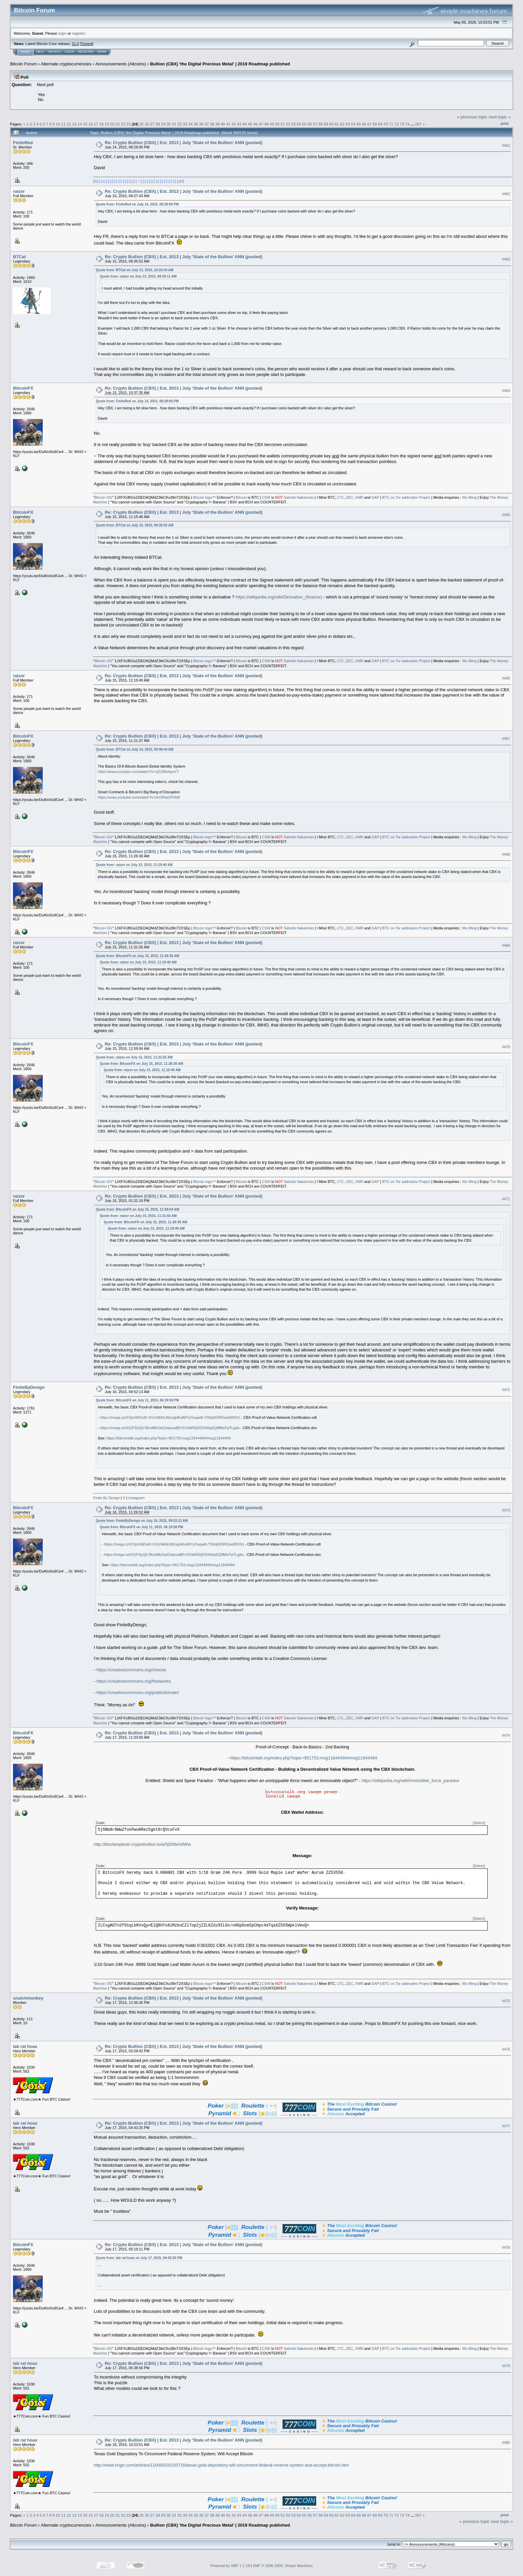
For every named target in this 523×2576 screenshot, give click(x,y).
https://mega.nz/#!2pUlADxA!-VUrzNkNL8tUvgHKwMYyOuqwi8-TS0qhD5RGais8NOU (170, 1417)
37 (206, 124)
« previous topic (472, 116)
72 (396, 124)
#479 (506, 2366)
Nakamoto (305, 497)
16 (90, 124)
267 (418, 124)
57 (315, 124)
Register (85, 51)
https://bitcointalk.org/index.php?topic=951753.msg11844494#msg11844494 (168, 1438)
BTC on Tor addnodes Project (406, 497)
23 (128, 124)
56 (310, 124)
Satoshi (290, 497)
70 (386, 124)
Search (54, 51)
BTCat (19, 256)
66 (364, 124)
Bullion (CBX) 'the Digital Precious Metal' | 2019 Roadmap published (220, 63)
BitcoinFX (23, 388)
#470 (506, 1047)
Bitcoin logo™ (204, 497)
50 (277, 124)
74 (407, 124)
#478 (506, 2247)
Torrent (86, 44)
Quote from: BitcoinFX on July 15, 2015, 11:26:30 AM (137, 956)
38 (212, 124)
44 (244, 124)
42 (233, 124)
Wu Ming (469, 497)
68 (375, 124)
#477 (506, 2126)
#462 (506, 194)
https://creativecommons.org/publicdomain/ (137, 1692)
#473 (506, 1510)
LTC (340, 497)
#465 (506, 515)
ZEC (349, 497)
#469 (506, 945)
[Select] (479, 1823)
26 (147, 124)
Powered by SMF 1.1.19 (230, 2566)
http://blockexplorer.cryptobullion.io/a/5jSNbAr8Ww (142, 1844)
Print (505, 123)
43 (239, 124)
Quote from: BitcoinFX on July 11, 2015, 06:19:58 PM (137, 1400)
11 (63, 124)
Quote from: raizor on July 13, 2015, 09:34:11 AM (138, 276)
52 (288, 124)
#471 (506, 1199)
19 (107, 124)
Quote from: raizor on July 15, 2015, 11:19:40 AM (134, 865)
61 (337, 124)
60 (331, 124)
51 (283, 124)
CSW (266, 497)
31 (174, 124)
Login (69, 51)
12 (69, 124)
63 (348, 124)
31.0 (75, 44)
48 (266, 124)
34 (190, 124)
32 (179, 124)
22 (123, 124)
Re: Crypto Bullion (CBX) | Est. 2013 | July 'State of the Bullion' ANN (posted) (183, 142)
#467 (506, 739)
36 (201, 124)
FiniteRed (23, 142)
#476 (506, 2049)
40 (223, 124)
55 (304, 124)
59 (326, 124)
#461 (506, 145)
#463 (506, 260)
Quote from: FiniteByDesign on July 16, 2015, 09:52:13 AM (142, 1521)
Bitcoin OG (103, 497)
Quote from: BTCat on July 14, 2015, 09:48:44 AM (134, 749)
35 (195, 124)
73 (402, 124)
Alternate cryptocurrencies (66, 63)
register (78, 33)
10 (58, 124)
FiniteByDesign (29, 1387)
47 (261, 124)
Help (40, 51)
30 (168, 124)
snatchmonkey (28, 1998)
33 (185, 124)
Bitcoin (241, 497)
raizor (19, 191)
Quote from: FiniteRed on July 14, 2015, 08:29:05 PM (137, 204)
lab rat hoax (25, 2046)
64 (353, 124)
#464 (506, 391)
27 (152, 124)
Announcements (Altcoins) (120, 63)
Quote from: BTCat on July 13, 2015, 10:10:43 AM (134, 270)
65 (358, 124)
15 (85, 124)
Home (25, 51)
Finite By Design (106, 1498)
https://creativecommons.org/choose (131, 1669)
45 (250, 124)
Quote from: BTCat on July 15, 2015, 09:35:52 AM (134, 525)
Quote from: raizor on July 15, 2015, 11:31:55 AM (134, 1057)
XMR (359, 497)
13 (74, 124)
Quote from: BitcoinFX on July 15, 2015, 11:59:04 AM (137, 1209)
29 (163, 124)
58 (321, 124)
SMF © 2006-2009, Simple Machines (283, 2566)
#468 (506, 854)
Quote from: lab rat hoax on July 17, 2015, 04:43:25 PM (139, 2258)
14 (79, 124)
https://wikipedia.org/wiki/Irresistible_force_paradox (410, 1780)
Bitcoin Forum (23, 63)
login (62, 33)
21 (117, 124)
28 (158, 124)
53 (293, 124)
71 (391, 124)
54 (299, 124)
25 (141, 124)
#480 (506, 2443)
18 (101, 124)
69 (380, 124)
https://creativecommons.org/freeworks (133, 1681)
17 (96, 124)
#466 (506, 679)
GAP (375, 497)
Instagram (136, 1498)
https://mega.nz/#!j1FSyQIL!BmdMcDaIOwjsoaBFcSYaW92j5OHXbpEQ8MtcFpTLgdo (169, 1428)
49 (272, 124)
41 (228, 124)
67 (369, 124)
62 (342, 124)
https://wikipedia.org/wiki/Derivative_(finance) (278, 596)
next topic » (500, 116)
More (101, 51)
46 (255, 124)
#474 (506, 1736)
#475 (506, 2001)
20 (112, 124)
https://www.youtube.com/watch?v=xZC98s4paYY (138, 772)
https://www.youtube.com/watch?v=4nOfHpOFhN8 (138, 797)
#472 (506, 1390)
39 (217, 124)
